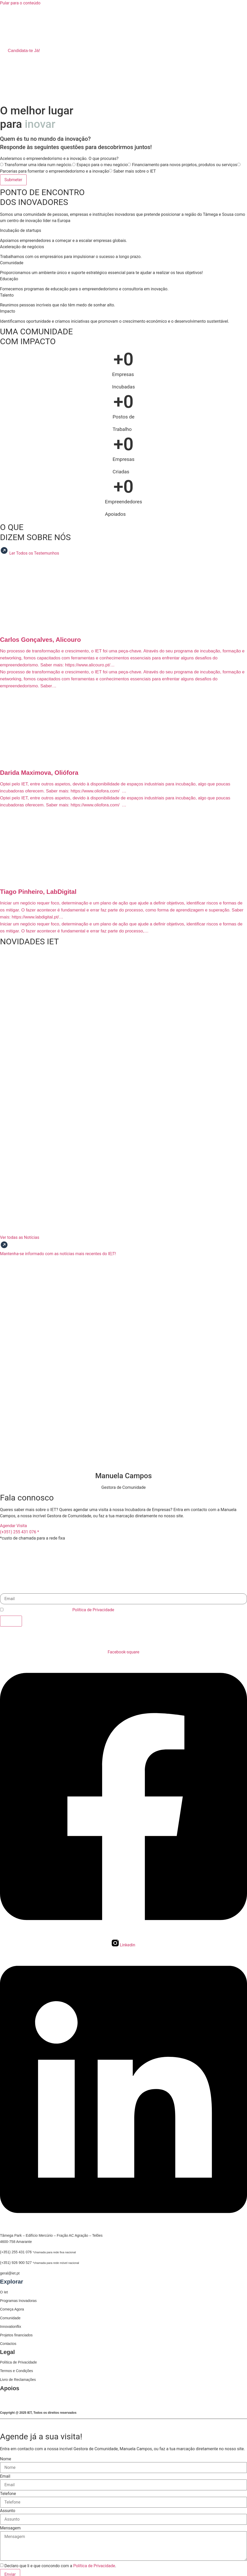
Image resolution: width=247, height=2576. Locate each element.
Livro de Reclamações (18, 2379)
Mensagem (10, 2527)
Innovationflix (10, 2326)
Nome (5, 2458)
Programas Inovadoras (18, 2301)
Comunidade (10, 2318)
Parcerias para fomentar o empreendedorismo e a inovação (54, 171)
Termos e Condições (16, 2370)
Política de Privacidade (93, 1609)
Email (5, 1590)
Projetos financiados (16, 2335)
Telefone (8, 2492)
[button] (123, 28)
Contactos (8, 2343)
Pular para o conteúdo (20, 3)
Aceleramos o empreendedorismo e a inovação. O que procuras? (59, 158)
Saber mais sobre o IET (134, 171)
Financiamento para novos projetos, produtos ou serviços (184, 164)
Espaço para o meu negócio (102, 164)
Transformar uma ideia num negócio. (38, 164)
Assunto (7, 2509)
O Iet (4, 2292)
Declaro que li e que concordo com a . (59, 1609)
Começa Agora (12, 2309)
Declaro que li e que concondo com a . (60, 2565)
